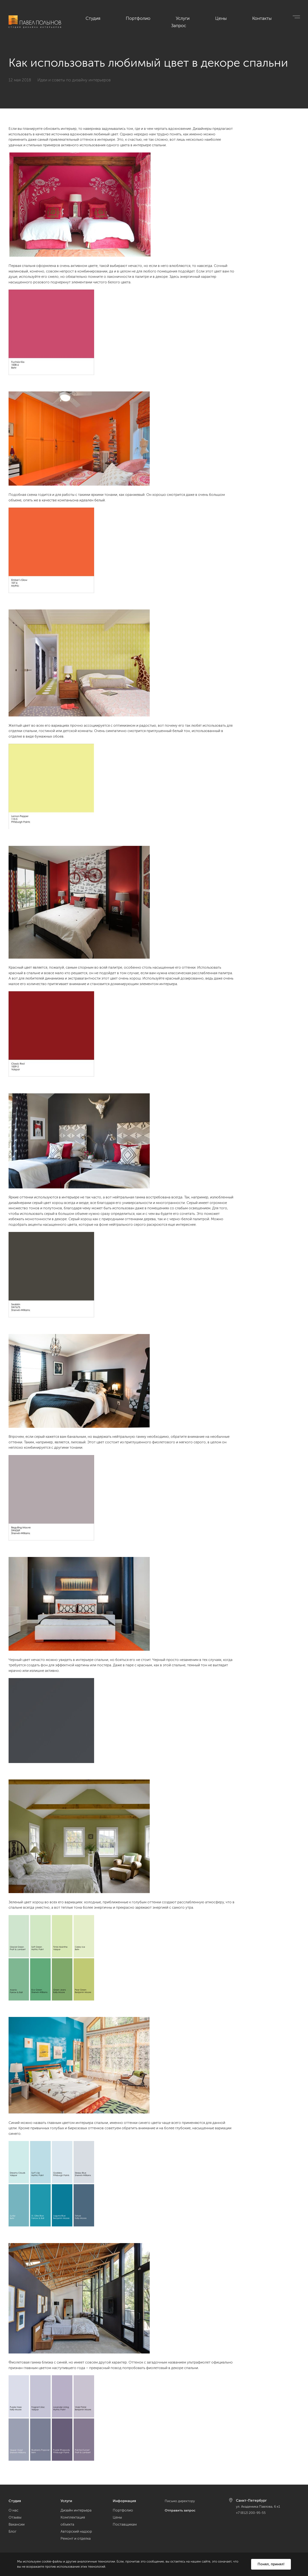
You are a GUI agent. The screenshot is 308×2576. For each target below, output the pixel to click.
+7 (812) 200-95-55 (251, 2512)
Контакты (264, 17)
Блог (12, 2531)
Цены (238, 17)
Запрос (292, 17)
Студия (153, 17)
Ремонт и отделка (76, 2538)
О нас (13, 2510)
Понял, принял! (270, 2564)
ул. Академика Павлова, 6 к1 (259, 2506)
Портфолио (184, 17)
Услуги (214, 17)
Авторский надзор (76, 2531)
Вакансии (17, 2524)
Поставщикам (125, 2524)
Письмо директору (181, 2501)
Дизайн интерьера (76, 2510)
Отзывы (15, 2517)
